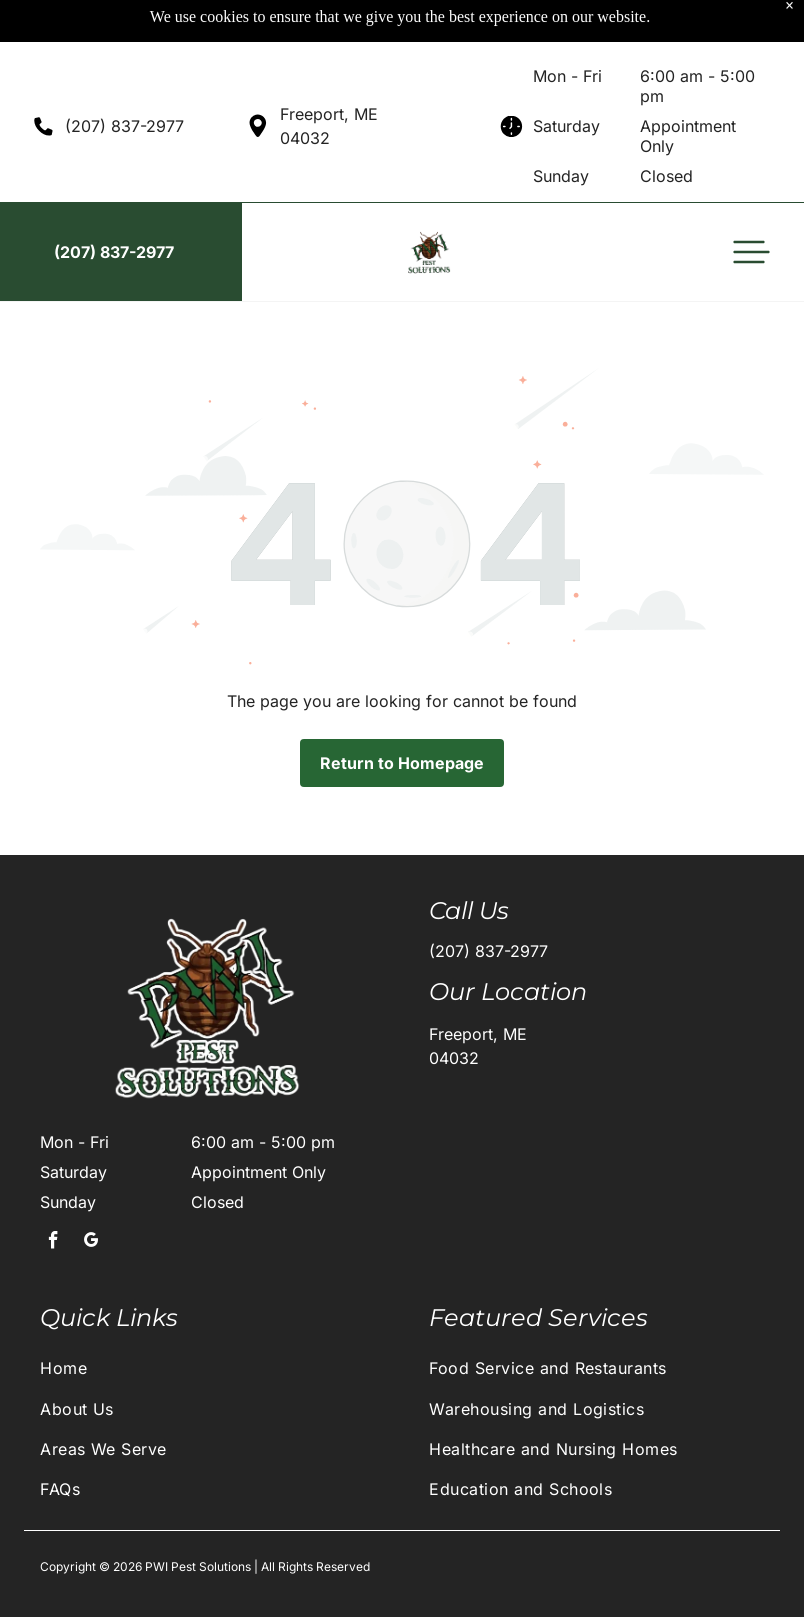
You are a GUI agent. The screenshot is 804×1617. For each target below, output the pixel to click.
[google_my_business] (91, 1193)
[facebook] (53, 1193)
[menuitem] (207, 1318)
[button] (751, 202)
